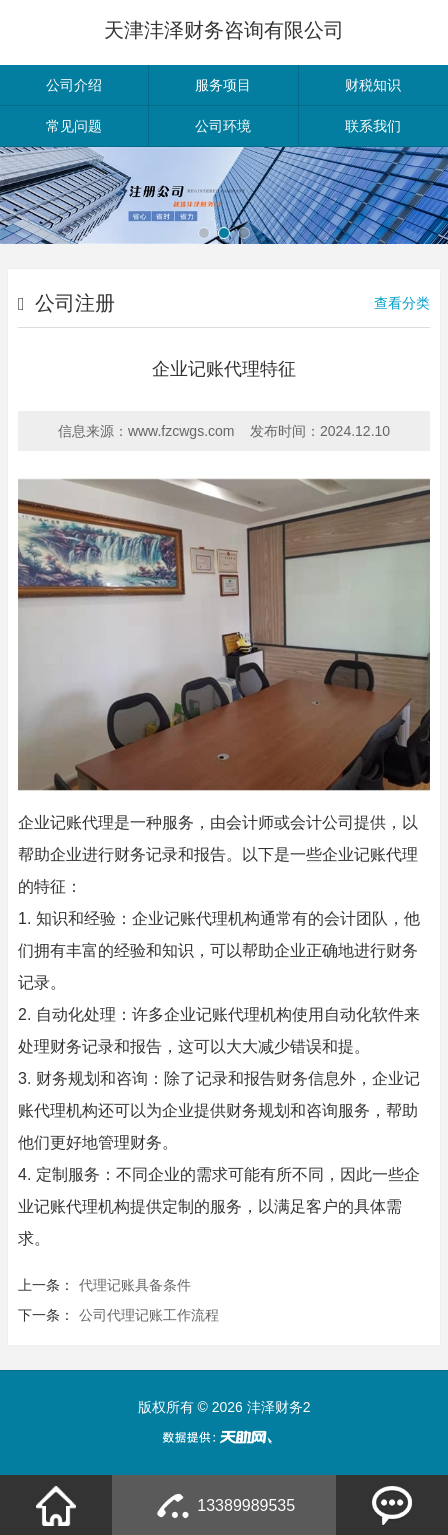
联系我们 (373, 126)
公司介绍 (74, 85)
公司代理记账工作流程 (149, 1315)
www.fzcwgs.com (181, 431)
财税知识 (373, 85)
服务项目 (223, 85)
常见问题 (74, 126)
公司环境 (223, 126)
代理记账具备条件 (135, 1285)
